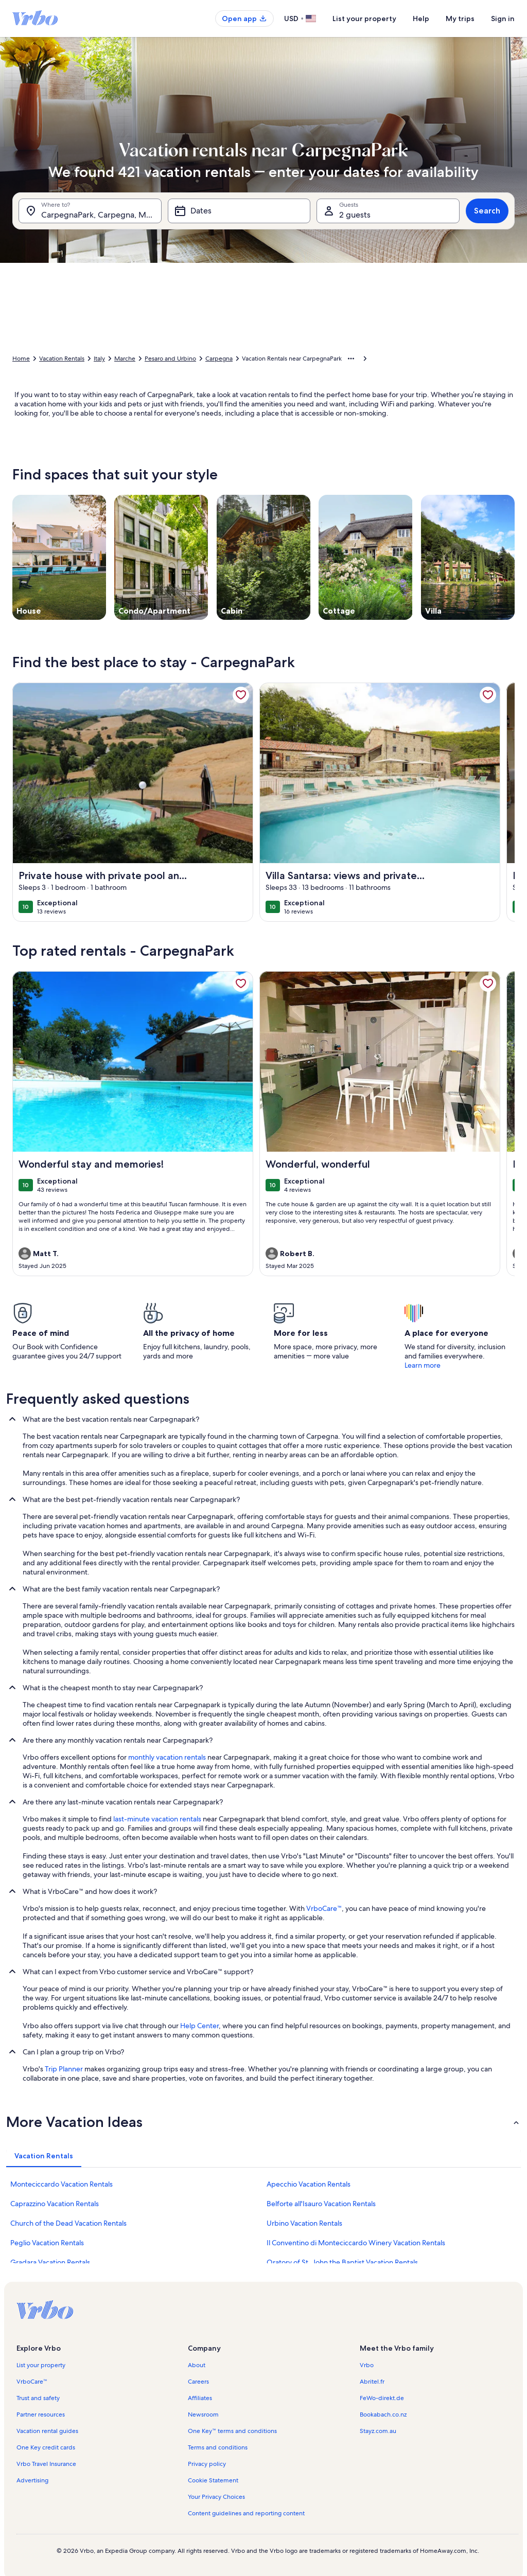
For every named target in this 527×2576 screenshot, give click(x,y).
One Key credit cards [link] (45, 2447)
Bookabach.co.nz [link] (383, 2414)
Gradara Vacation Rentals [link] (50, 2262)
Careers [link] (198, 2381)
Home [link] (21, 358)
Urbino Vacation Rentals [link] (304, 2223)
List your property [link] (40, 2365)
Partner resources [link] (40, 2414)
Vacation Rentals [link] (61, 358)
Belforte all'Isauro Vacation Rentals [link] (321, 2203)
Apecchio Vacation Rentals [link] (308, 2184)
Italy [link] (99, 358)
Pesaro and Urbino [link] (170, 358)
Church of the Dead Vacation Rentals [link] (68, 2223)
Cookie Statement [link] (213, 2480)
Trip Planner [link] (64, 2068)
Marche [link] (124, 358)
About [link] (196, 2365)
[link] (241, 695)
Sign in (503, 18)
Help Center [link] (199, 2025)
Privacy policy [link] (207, 2464)
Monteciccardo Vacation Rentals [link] (61, 2184)
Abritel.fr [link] (372, 2381)
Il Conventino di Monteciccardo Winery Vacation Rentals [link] (356, 2242)
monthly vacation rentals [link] (167, 1757)
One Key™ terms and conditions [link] (232, 2431)
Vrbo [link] (367, 2365)
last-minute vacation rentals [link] (157, 1818)
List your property (364, 18)
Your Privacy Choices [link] (216, 2497)
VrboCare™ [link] (324, 1908)
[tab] (43, 2155)
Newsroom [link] (203, 2414)
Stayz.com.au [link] (378, 2431)
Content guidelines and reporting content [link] (246, 2513)
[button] (263, 2121)
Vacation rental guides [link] (47, 2431)
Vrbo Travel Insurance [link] (46, 2464)
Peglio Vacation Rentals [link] (47, 2242)
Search (487, 211)
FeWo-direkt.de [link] (382, 2398)
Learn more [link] (423, 1365)
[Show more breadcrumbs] (351, 358)
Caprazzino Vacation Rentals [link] (54, 2203)
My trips (460, 18)
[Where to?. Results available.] (90, 211)
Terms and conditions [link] (218, 2447)
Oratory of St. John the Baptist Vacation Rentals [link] (342, 2262)
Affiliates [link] (200, 2398)
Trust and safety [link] (38, 2398)
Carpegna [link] (219, 358)
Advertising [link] (32, 2480)
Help (421, 18)
